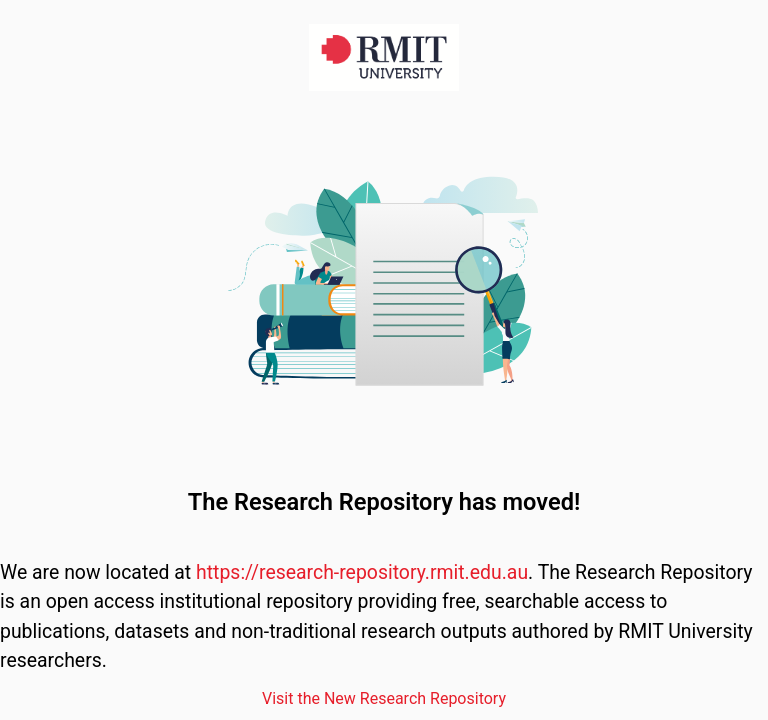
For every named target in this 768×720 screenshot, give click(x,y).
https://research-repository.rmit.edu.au (362, 572)
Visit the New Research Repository (384, 698)
